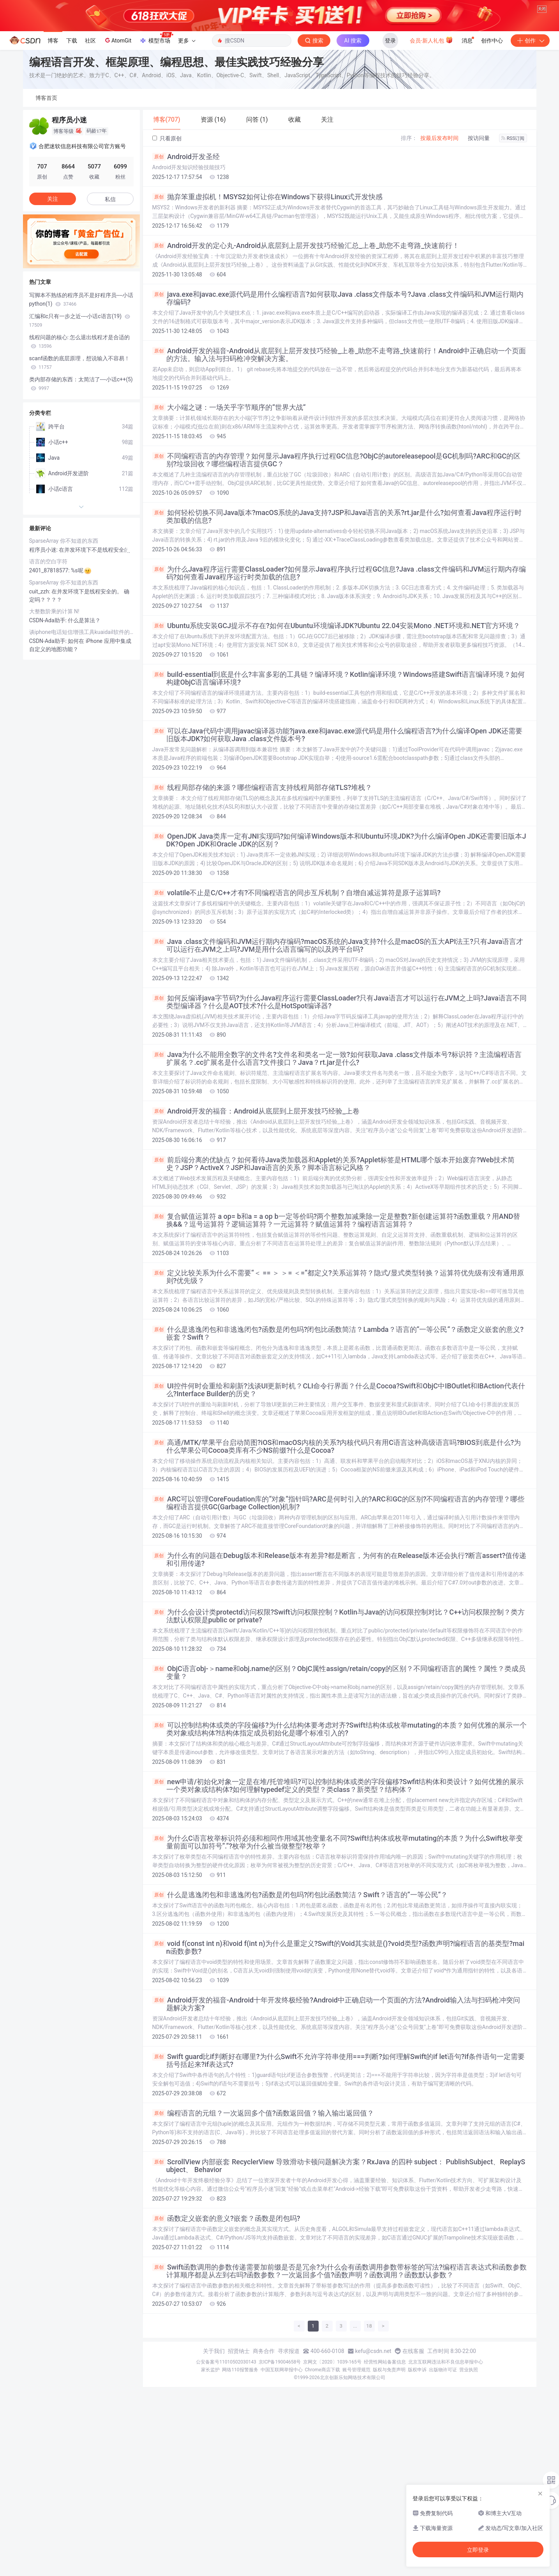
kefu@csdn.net (373, 2446)
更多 (186, 136)
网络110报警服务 (240, 2465)
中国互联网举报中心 (282, 2465)
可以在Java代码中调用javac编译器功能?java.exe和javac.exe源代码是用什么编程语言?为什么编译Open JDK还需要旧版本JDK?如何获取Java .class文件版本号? (337, 830)
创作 (530, 136)
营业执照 (468, 2465)
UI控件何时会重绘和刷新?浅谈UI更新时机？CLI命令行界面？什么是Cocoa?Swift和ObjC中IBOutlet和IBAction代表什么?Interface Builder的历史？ (338, 1485)
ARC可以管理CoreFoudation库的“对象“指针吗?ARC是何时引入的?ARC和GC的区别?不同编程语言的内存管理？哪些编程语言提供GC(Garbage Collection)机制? (338, 1598)
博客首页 (46, 193)
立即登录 (478, 2550)
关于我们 (214, 2446)
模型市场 (156, 133)
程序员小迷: (44, 645)
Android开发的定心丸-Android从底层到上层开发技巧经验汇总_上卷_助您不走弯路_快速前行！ (306, 341)
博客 (53, 136)
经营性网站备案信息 (385, 2457)
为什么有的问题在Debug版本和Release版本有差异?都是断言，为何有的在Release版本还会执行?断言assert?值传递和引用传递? (339, 1655)
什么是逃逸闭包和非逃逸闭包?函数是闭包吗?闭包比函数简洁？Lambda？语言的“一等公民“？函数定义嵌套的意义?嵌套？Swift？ (338, 1429)
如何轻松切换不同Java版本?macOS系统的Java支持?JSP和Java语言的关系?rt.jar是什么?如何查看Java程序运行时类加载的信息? (337, 612)
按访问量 (479, 233)
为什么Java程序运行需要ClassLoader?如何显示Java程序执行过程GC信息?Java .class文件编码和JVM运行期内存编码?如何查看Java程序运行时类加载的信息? (339, 668)
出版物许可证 (443, 2465)
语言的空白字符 (48, 657)
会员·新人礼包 (431, 135)
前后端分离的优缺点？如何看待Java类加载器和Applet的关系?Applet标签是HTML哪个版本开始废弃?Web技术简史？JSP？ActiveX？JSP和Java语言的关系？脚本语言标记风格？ (333, 1259)
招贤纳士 (239, 2446)
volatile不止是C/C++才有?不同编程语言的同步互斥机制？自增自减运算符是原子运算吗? (296, 988)
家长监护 (210, 2465)
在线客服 (413, 2446)
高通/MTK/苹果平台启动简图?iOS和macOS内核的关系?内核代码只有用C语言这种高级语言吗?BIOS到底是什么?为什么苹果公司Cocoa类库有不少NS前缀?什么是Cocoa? (336, 1542)
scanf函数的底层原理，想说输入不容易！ (79, 458)
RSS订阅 (513, 234)
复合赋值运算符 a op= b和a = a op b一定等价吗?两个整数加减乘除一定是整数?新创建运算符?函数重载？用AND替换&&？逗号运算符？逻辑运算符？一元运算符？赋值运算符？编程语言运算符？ (336, 1316)
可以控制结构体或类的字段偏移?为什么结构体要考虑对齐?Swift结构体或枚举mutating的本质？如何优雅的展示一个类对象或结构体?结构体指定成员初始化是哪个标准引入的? (339, 1824)
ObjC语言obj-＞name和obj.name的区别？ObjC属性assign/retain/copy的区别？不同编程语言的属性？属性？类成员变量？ (339, 1768)
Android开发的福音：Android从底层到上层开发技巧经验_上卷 (256, 1207)
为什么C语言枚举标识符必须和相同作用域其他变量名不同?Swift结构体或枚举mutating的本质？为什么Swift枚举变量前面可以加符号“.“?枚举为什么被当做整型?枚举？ (337, 1938)
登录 (390, 136)
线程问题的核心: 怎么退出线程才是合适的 (79, 437)
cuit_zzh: (40, 687)
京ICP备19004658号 (280, 2457)
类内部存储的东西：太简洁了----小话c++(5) (81, 479)
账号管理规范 (356, 2465)
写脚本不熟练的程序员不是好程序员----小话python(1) (81, 395)
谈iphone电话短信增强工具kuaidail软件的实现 (81, 727)
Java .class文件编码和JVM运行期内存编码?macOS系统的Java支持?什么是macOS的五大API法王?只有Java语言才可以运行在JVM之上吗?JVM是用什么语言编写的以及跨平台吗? (338, 1041)
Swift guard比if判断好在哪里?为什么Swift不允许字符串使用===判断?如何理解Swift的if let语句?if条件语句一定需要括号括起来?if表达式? (338, 2156)
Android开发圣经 (186, 252)
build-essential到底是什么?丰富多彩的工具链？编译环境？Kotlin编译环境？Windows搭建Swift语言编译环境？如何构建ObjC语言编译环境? (338, 774)
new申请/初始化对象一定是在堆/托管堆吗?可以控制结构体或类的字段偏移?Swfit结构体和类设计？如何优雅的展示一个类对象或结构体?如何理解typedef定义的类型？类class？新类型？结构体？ (338, 1881)
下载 (71, 136)
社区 (90, 136)
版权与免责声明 (389, 2465)
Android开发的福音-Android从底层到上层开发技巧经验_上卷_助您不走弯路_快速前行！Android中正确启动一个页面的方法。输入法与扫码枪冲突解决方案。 (339, 450)
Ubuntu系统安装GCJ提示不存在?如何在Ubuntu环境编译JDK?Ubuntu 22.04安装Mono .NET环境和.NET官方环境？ (336, 721)
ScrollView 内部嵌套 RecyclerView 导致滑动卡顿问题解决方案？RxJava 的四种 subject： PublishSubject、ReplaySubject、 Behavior (338, 2261)
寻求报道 (289, 2446)
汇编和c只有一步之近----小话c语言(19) (79, 416)
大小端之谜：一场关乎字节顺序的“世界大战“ (229, 503)
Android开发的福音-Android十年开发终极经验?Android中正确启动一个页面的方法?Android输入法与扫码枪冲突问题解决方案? (336, 2099)
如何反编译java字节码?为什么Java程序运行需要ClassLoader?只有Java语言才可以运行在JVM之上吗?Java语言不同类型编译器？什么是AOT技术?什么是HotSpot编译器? (339, 1097)
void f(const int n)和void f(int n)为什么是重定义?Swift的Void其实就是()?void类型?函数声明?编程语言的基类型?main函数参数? (338, 2043)
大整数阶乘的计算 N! (54, 707)
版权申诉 (417, 2465)
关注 (52, 294)
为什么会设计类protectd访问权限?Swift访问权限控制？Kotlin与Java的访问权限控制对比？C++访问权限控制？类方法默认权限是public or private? (338, 1711)
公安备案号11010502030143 (226, 2457)
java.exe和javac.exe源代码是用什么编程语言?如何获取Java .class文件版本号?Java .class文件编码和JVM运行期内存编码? (338, 394)
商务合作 (264, 2446)
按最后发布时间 (439, 233)
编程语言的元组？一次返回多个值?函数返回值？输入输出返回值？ (263, 2209)
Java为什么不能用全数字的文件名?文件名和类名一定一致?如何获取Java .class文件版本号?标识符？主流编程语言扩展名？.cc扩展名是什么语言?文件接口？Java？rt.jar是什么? (337, 1154)
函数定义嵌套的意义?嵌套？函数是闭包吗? (226, 2314)
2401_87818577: (50, 666)
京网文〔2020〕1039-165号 (332, 2457)
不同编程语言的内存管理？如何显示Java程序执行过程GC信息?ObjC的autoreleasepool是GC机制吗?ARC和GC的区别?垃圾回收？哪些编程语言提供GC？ (336, 555)
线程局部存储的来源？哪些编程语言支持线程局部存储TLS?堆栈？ (262, 883)
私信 (110, 295)
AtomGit (117, 135)
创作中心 (492, 136)
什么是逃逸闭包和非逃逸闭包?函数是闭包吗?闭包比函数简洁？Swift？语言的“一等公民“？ (300, 1990)
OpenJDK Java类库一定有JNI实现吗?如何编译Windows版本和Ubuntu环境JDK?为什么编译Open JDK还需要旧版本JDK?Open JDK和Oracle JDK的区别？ (339, 936)
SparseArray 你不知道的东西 (63, 636)
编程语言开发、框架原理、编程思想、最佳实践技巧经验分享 (176, 157)
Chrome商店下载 (322, 2465)
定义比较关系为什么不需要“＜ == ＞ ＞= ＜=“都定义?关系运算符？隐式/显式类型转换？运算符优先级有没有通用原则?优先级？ (338, 1372)
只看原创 (167, 234)
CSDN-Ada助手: (48, 716)
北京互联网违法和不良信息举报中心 (445, 2457)
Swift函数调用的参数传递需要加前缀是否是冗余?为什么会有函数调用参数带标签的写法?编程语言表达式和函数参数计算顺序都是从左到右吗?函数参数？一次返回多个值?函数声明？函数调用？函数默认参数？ (339, 2366)
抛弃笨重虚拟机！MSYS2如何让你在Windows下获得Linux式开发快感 (267, 292)
